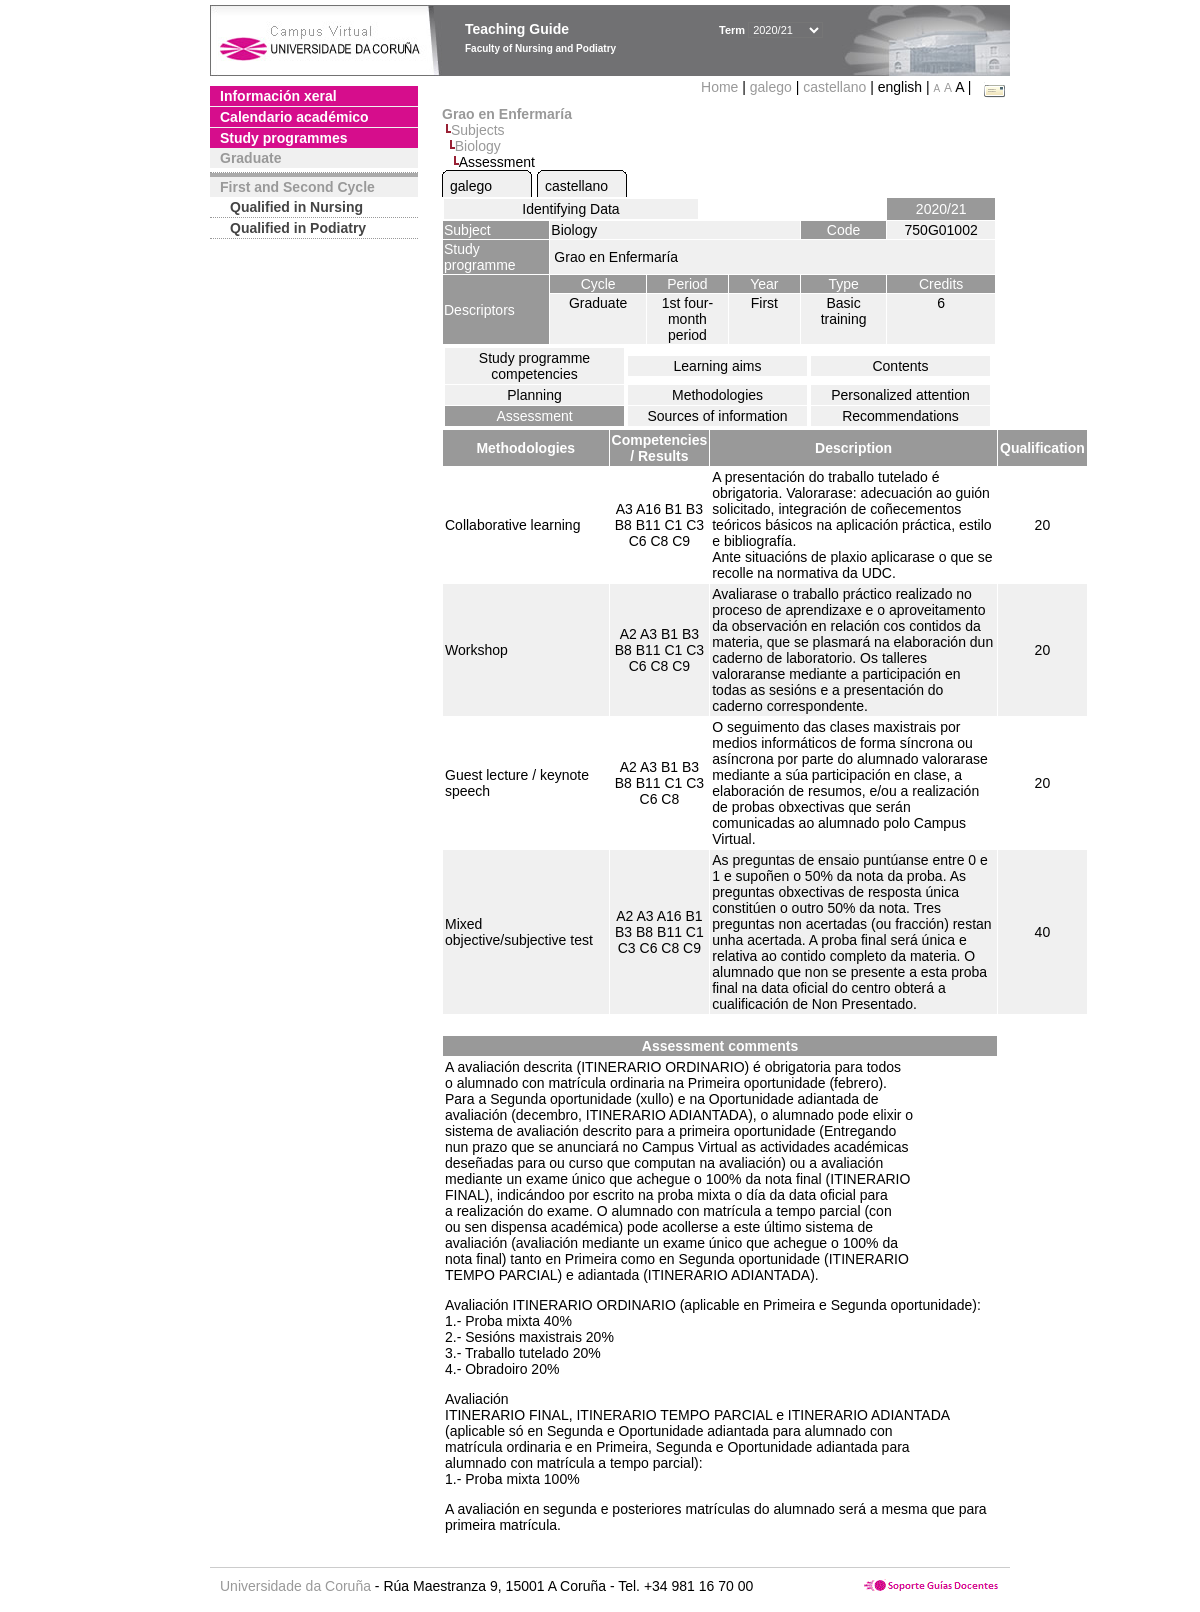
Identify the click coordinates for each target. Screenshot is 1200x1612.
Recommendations (900, 416)
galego (771, 87)
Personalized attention (900, 395)
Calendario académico (294, 117)
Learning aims (718, 366)
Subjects (478, 130)
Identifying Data (570, 209)
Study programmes (284, 138)
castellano (834, 87)
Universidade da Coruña (295, 1586)
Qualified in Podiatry (298, 228)
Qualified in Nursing (296, 207)
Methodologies (717, 395)
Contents (900, 366)
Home (721, 87)
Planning (534, 395)
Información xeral (278, 96)
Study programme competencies (534, 366)
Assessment (534, 416)
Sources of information (717, 416)
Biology (478, 146)
